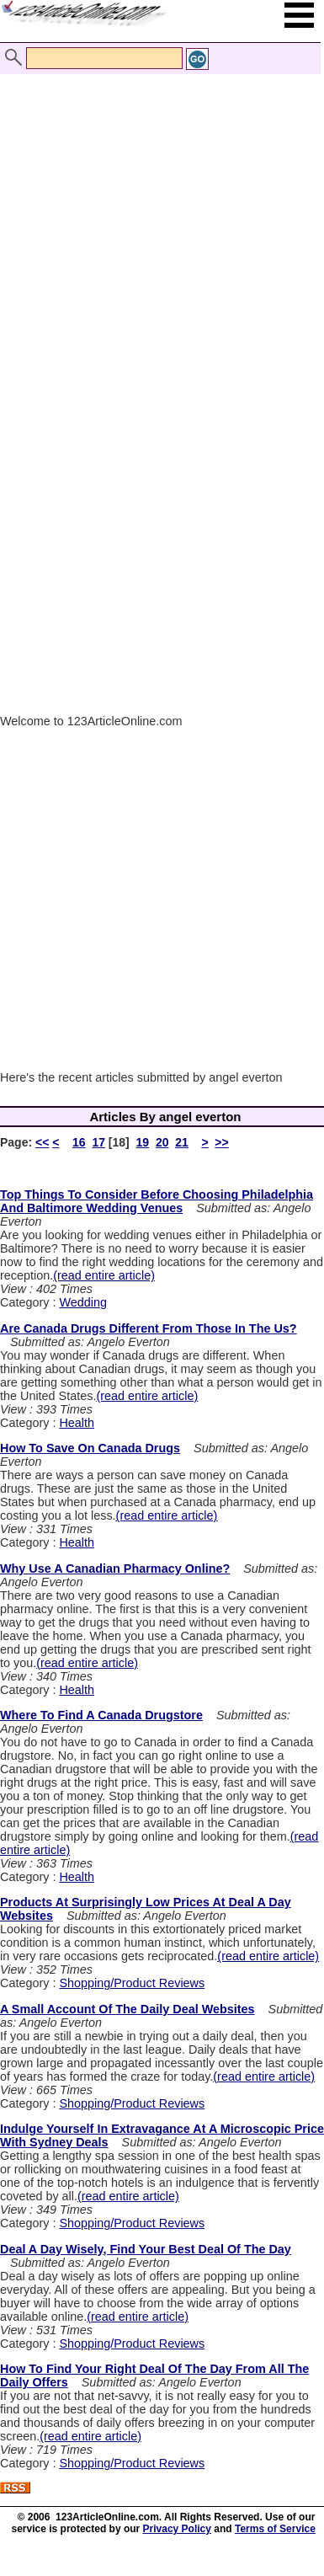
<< (42, 1142)
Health (76, 1423)
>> (221, 1142)
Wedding (83, 1302)
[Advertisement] (158, 219)
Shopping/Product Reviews (131, 1983)
